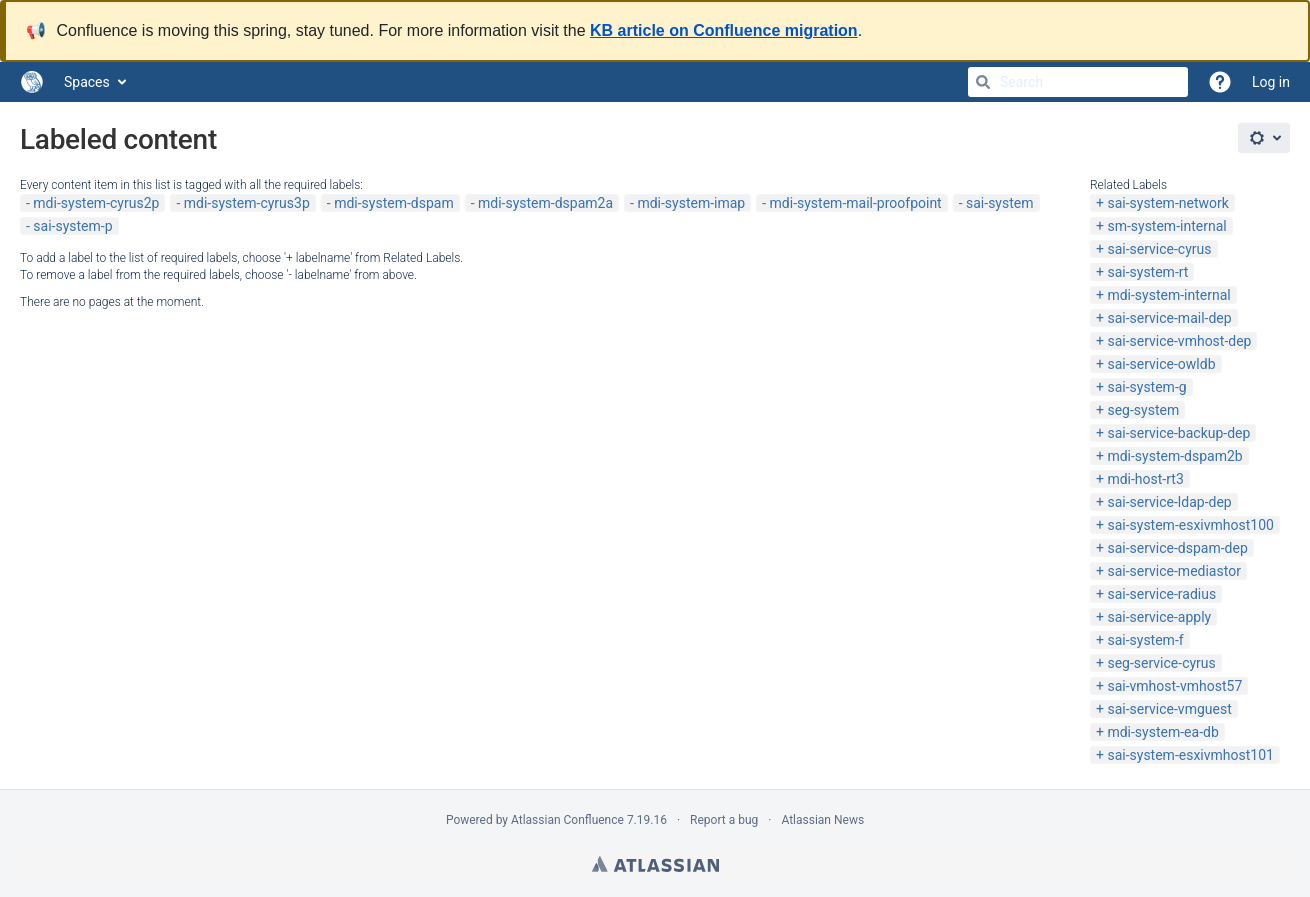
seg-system (1143, 410)
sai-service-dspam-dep (1177, 548)
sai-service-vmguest (1169, 709)
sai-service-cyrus (1159, 249)
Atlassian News (822, 820)
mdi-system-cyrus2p (96, 203)
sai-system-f (1145, 640)
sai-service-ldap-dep (1169, 502)
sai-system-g (1146, 387)
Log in (1271, 82)
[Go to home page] (32, 82)
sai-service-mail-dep (1169, 318)
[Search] (983, 82)
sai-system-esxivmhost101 (1190, 755)
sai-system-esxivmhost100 (1190, 525)
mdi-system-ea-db (1162, 732)
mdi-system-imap (691, 203)
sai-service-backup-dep (1178, 433)
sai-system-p (72, 226)
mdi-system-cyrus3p (247, 203)
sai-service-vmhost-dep (1179, 341)
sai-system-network (1167, 203)
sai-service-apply (1159, 617)
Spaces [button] (87, 82)
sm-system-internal (1166, 226)
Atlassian (655, 864)
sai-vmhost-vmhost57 (1174, 686)
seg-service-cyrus (1161, 663)
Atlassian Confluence (567, 820)
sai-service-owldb (1161, 364)
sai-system (999, 203)
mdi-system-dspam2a (545, 203)
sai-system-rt (1147, 272)
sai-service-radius (1161, 594)
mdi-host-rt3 (1145, 479)
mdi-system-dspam (394, 203)
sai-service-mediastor (1173, 571)
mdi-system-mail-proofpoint (856, 203)
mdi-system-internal (1168, 295)
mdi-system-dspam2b (1174, 456)
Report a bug (724, 820)
